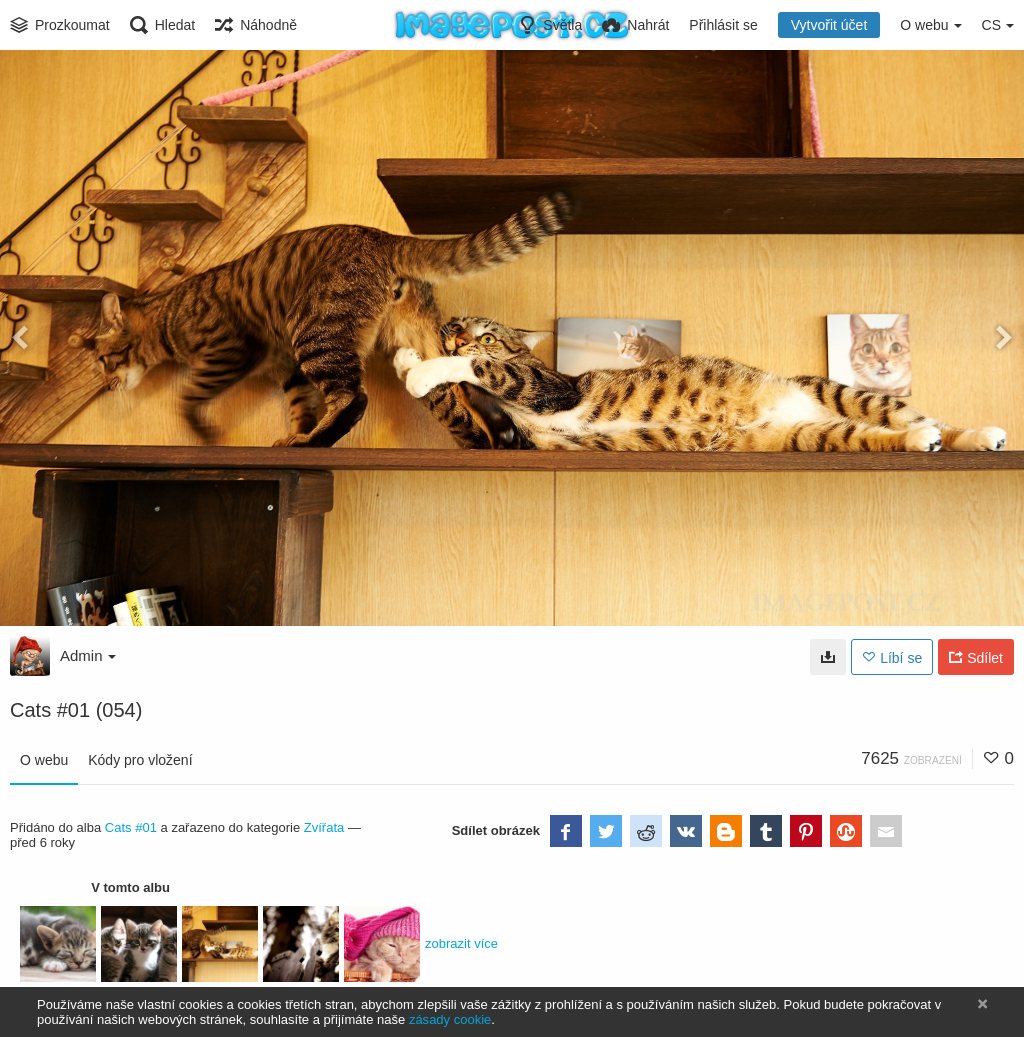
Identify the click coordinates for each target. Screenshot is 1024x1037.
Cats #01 (131, 827)
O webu (44, 760)
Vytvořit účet (829, 25)
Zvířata (324, 827)
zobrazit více (461, 943)
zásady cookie (450, 1019)
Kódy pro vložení (140, 760)
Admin (88, 655)
